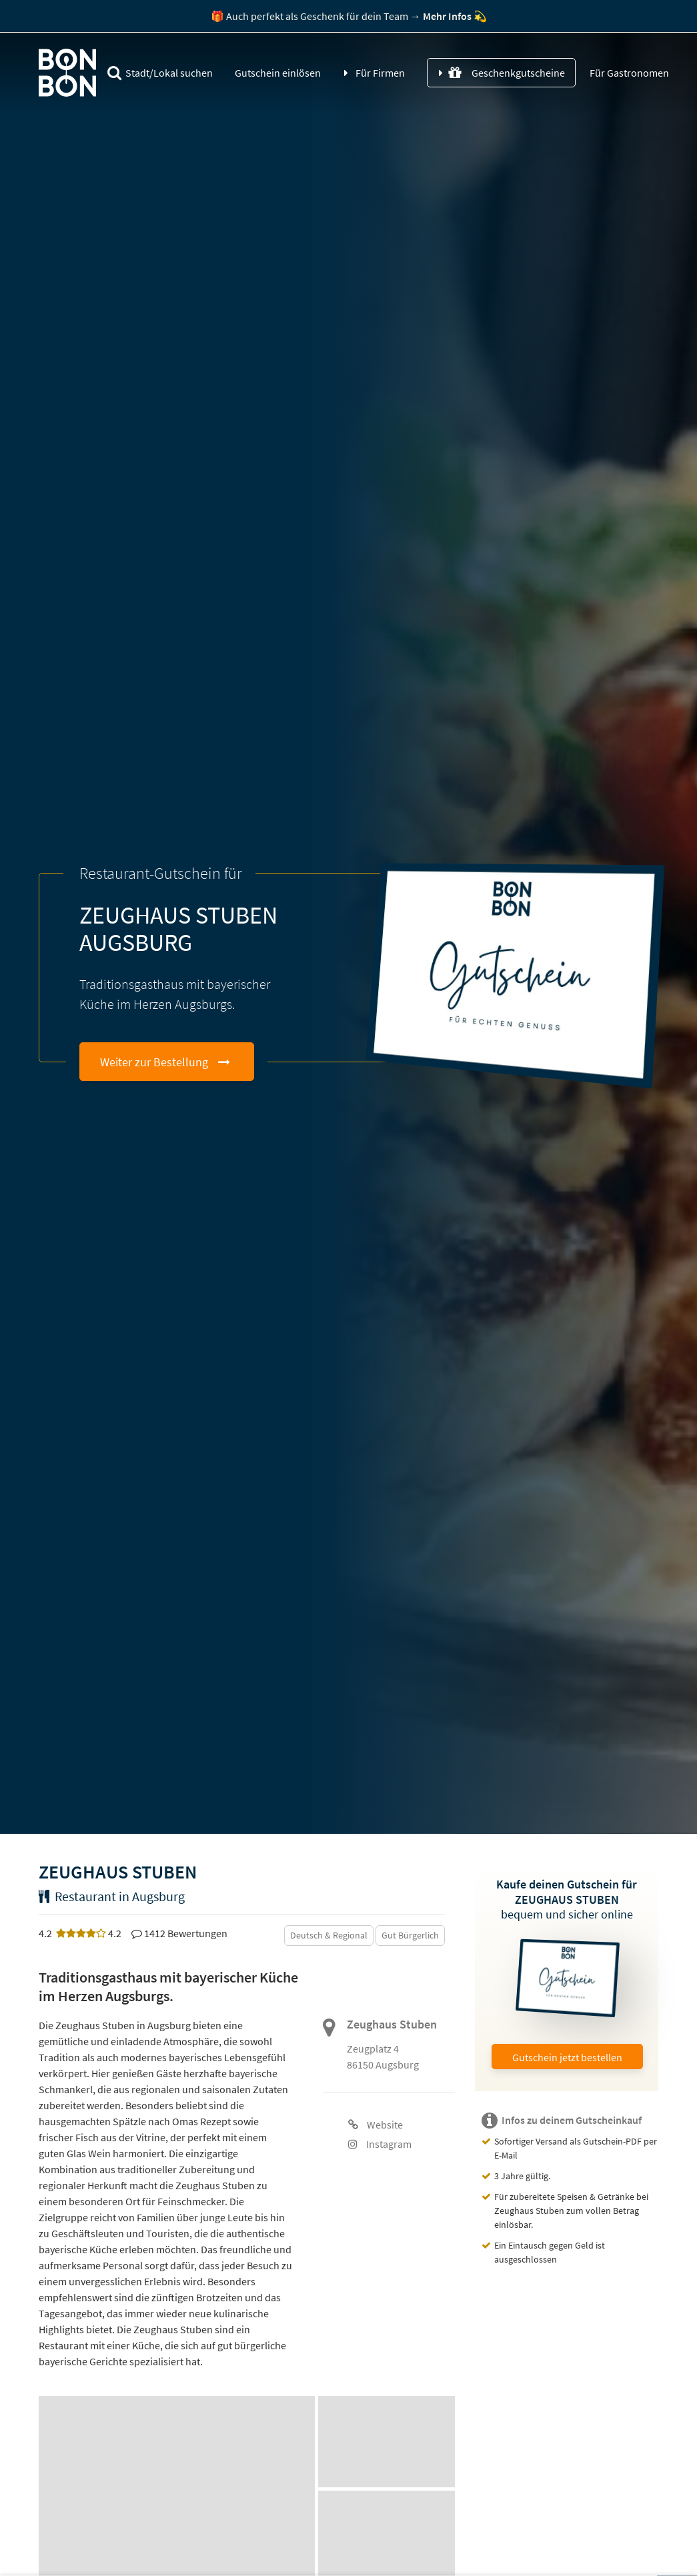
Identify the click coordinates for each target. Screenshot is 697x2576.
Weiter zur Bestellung (154, 1062)
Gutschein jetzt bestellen (567, 2057)
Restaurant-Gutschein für (160, 873)
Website (375, 2124)
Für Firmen (380, 72)
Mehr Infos (447, 16)
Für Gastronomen (628, 72)
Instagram (380, 2144)
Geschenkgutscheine (506, 72)
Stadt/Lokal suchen (160, 72)
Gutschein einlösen (278, 72)
